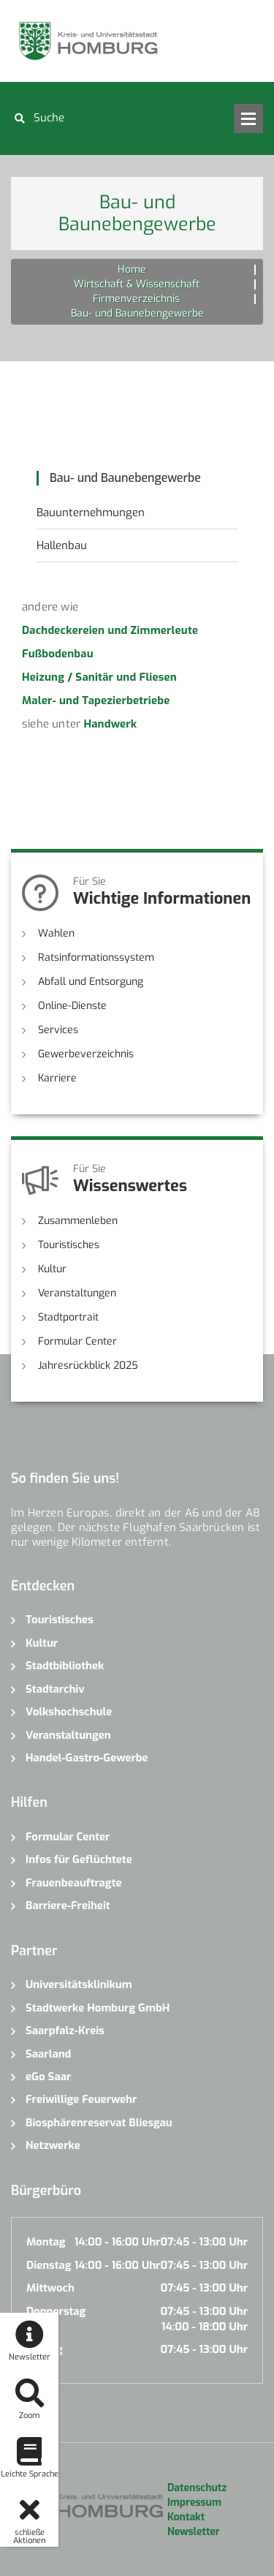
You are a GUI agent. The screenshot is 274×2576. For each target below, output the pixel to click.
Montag (45, 2242)
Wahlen (56, 933)
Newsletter (193, 2532)
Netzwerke (53, 2145)
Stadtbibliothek (65, 1665)
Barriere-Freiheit (68, 1905)
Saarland (48, 2054)
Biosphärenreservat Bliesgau (99, 2122)
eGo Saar (48, 2076)
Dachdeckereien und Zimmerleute (110, 630)
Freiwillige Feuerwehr (81, 2099)
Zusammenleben (78, 1221)
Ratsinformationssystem (96, 957)
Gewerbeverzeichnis (86, 1054)
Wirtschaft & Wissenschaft (136, 284)
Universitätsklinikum (79, 1984)
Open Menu (248, 118)
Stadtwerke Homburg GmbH (98, 2008)
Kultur (52, 1269)
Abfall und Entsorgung (90, 982)
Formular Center (77, 1341)
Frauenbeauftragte (74, 1883)
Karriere (57, 1078)
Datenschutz (197, 2488)
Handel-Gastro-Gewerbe (87, 1757)
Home (132, 269)
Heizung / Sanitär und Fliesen (99, 677)
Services (58, 1030)
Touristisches (68, 1245)
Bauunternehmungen (91, 512)
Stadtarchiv (55, 1689)
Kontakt (186, 2517)
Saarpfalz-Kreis (65, 2030)
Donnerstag (55, 2311)
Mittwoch (50, 2288)
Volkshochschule (69, 1711)
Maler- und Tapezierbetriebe (96, 700)
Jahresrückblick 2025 (88, 1365)
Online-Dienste (72, 1006)
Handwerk (110, 724)
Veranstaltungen (77, 1293)
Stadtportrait (68, 1317)
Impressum (194, 2502)
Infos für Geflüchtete (79, 1859)
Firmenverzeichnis (136, 299)
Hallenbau (62, 545)
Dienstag (49, 2265)
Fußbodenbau (58, 653)
